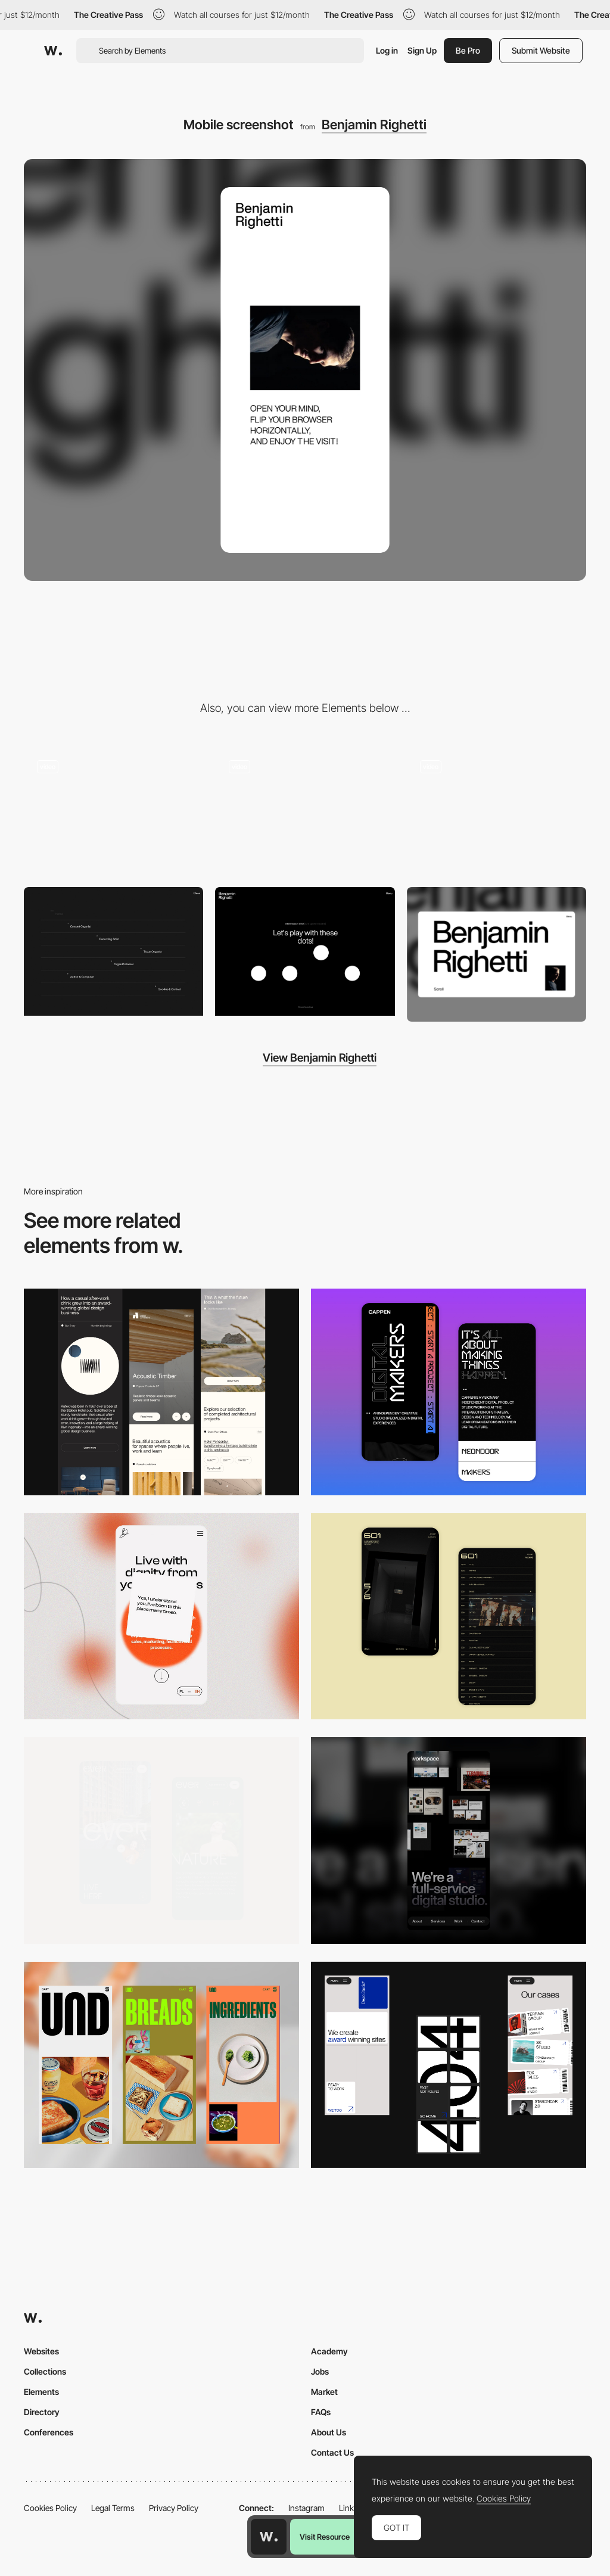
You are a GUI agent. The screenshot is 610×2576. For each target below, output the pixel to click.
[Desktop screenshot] (496, 954)
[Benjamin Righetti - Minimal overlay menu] (113, 951)
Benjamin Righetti (374, 124)
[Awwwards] (53, 50)
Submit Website (541, 50)
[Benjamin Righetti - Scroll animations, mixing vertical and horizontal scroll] (304, 811)
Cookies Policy (50, 2508)
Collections (45, 2371)
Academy (329, 2351)
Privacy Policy (173, 2508)
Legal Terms (113, 2508)
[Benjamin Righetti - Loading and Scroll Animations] (113, 811)
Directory (42, 2412)
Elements (41, 2392)
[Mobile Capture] (448, 1392)
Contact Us (332, 2452)
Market (324, 2392)
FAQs (321, 2412)
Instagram (306, 2508)
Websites (41, 2351)
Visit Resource (325, 2536)
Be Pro (468, 50)
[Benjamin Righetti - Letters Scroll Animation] (496, 811)
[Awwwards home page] (269, 2537)
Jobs (320, 2371)
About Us (328, 2432)
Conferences (48, 2432)
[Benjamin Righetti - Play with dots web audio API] (304, 951)
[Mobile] (161, 1392)
